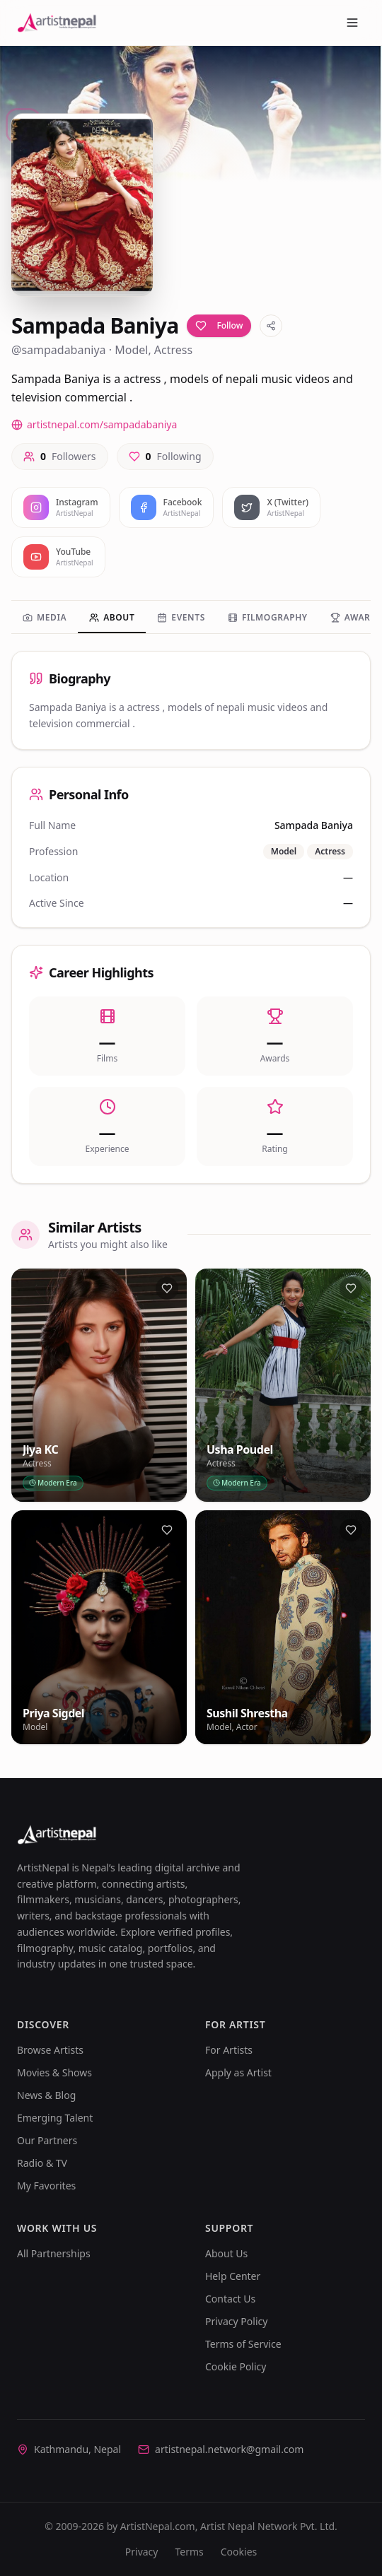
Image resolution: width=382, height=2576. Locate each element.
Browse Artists (50, 2050)
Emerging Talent (55, 2117)
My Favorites (46, 2185)
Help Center (232, 2276)
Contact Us (230, 2298)
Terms (189, 2551)
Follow (219, 325)
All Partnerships (54, 2253)
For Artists (229, 2050)
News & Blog (46, 2095)
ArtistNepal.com (157, 2526)
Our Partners (47, 2140)
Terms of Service (243, 2344)
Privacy (141, 2551)
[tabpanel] (191, 917)
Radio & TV (42, 2163)
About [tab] (111, 617)
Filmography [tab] (268, 617)
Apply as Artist (238, 2072)
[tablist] (191, 619)
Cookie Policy (235, 2366)
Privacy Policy (236, 2321)
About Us (226, 2253)
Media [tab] (44, 617)
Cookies (239, 2551)
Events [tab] (181, 617)
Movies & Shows (54, 2072)
